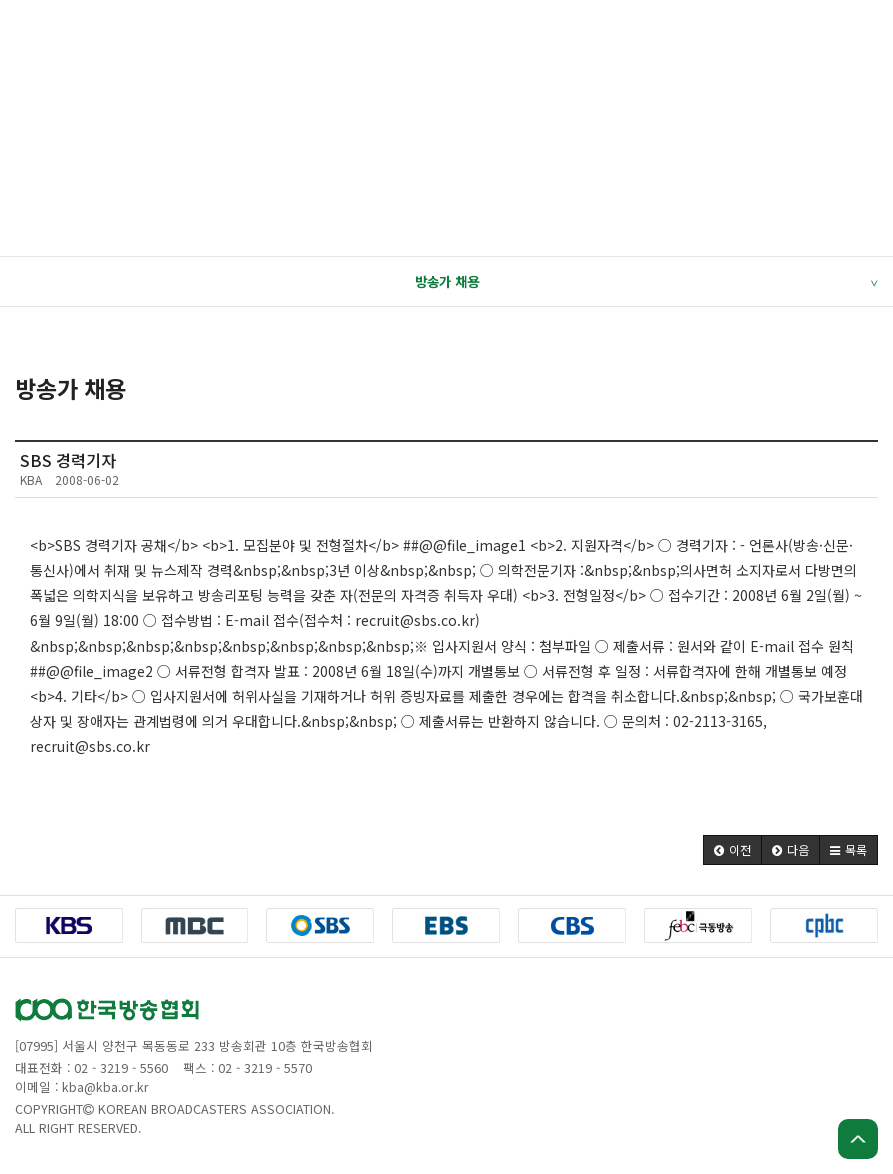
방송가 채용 (646, 282)
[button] (732, 850)
